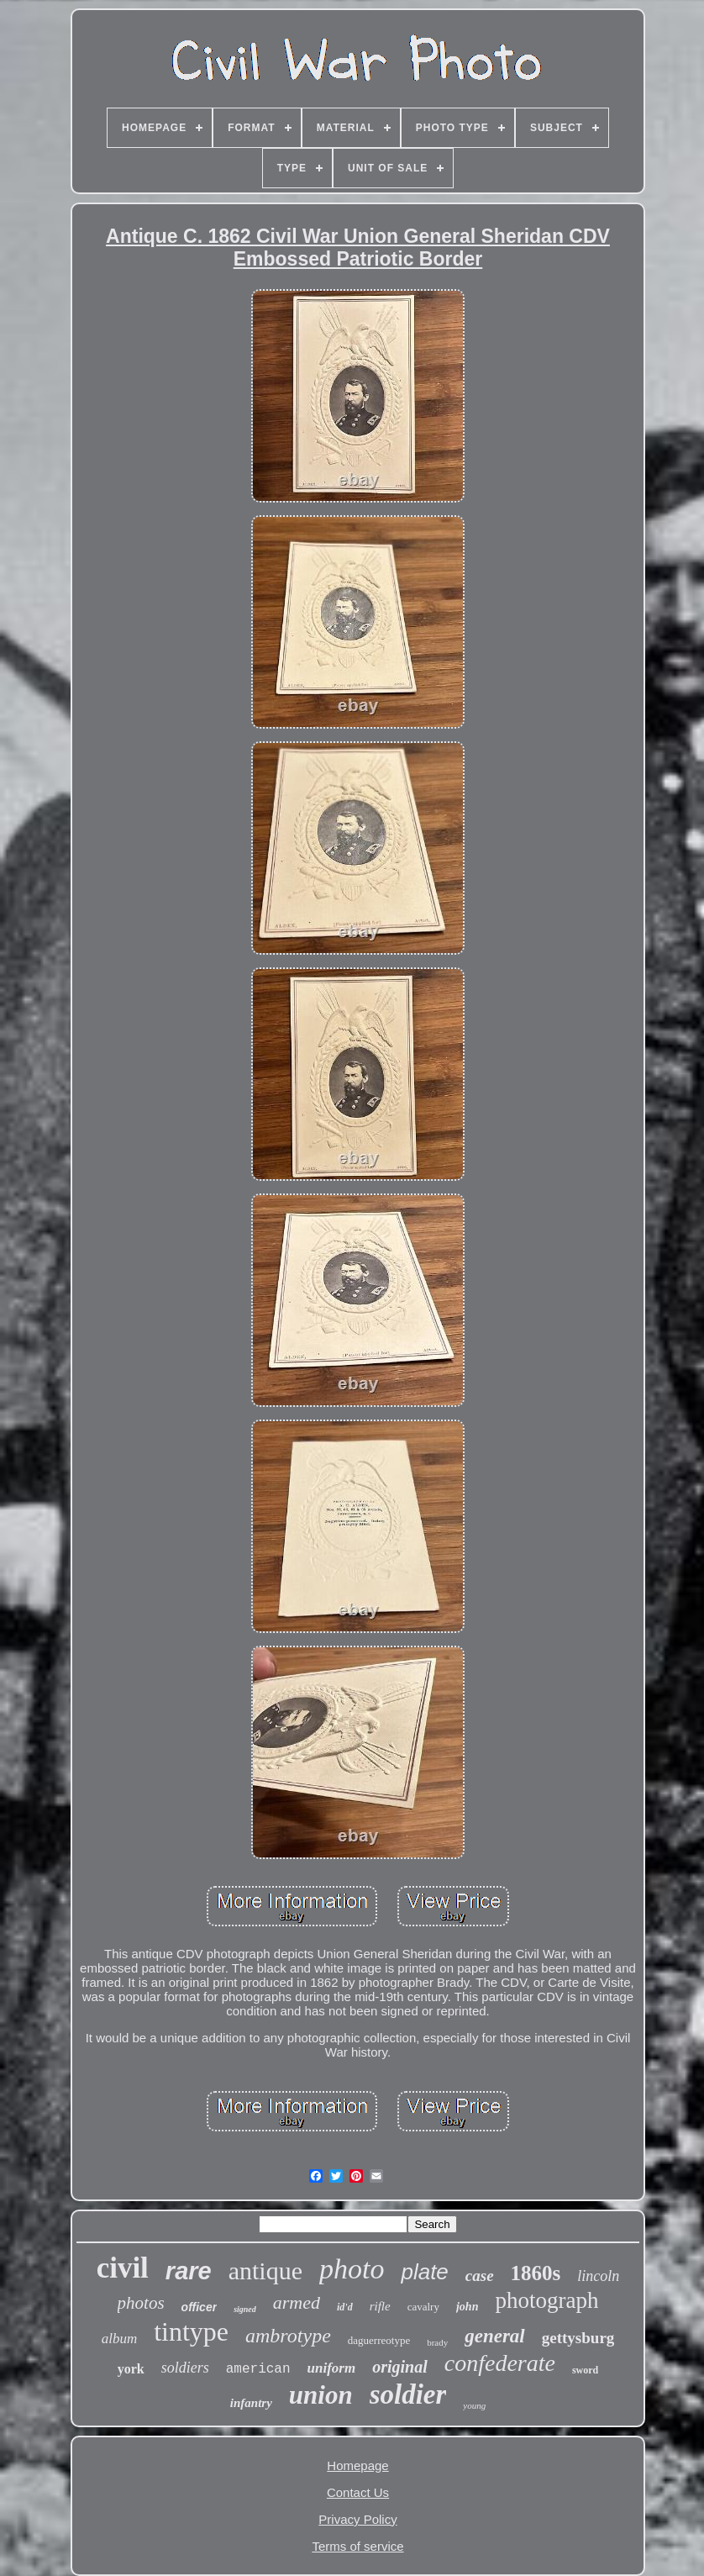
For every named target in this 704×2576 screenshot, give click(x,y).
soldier (408, 2394)
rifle (380, 2306)
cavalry (423, 2306)
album (120, 2339)
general (495, 2336)
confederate (499, 2363)
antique (265, 2270)
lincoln (598, 2276)
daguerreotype (379, 2340)
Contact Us (358, 2492)
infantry (251, 2403)
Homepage (357, 2465)
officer (199, 2307)
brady (437, 2342)
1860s (536, 2273)
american (258, 2369)
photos (141, 2303)
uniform (331, 2368)
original (400, 2366)
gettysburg (578, 2338)
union (321, 2395)
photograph (546, 2300)
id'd (345, 2307)
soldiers (185, 2367)
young (474, 2405)
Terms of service (357, 2546)
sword (585, 2370)
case (479, 2275)
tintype (191, 2331)
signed (245, 2309)
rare (188, 2270)
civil (123, 2268)
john (467, 2306)
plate (424, 2271)
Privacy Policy (357, 2519)
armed (296, 2302)
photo (351, 2268)
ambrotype (288, 2336)
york (131, 2369)
